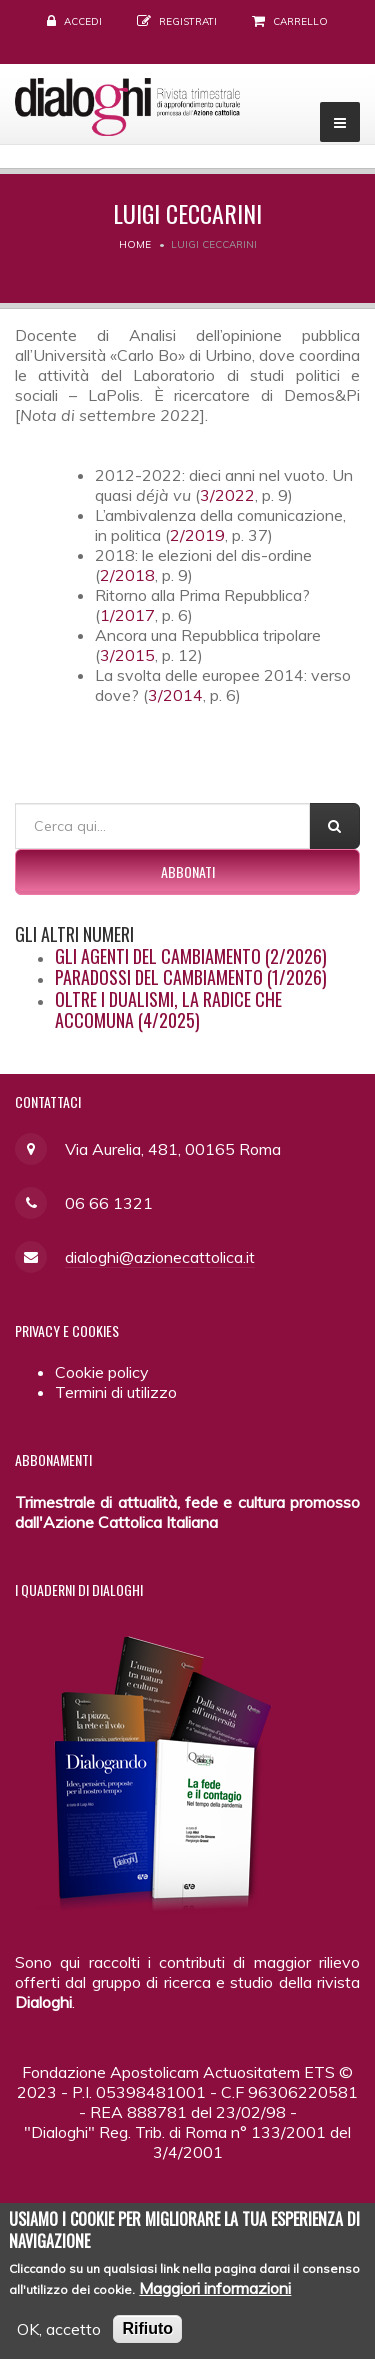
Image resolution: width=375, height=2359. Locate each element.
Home (135, 244)
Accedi (83, 21)
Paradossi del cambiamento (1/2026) (191, 977)
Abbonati (188, 871)
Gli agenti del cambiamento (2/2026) (191, 956)
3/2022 (227, 495)
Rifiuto (147, 2340)
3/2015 (127, 655)
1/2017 (127, 615)
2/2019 (197, 535)
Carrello (300, 21)
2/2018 (127, 575)
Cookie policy (102, 1372)
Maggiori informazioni (215, 2300)
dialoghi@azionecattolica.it (160, 1257)
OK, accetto (59, 2341)
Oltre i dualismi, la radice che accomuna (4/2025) (168, 1010)
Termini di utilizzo (116, 1392)
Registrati (188, 21)
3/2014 (175, 695)
